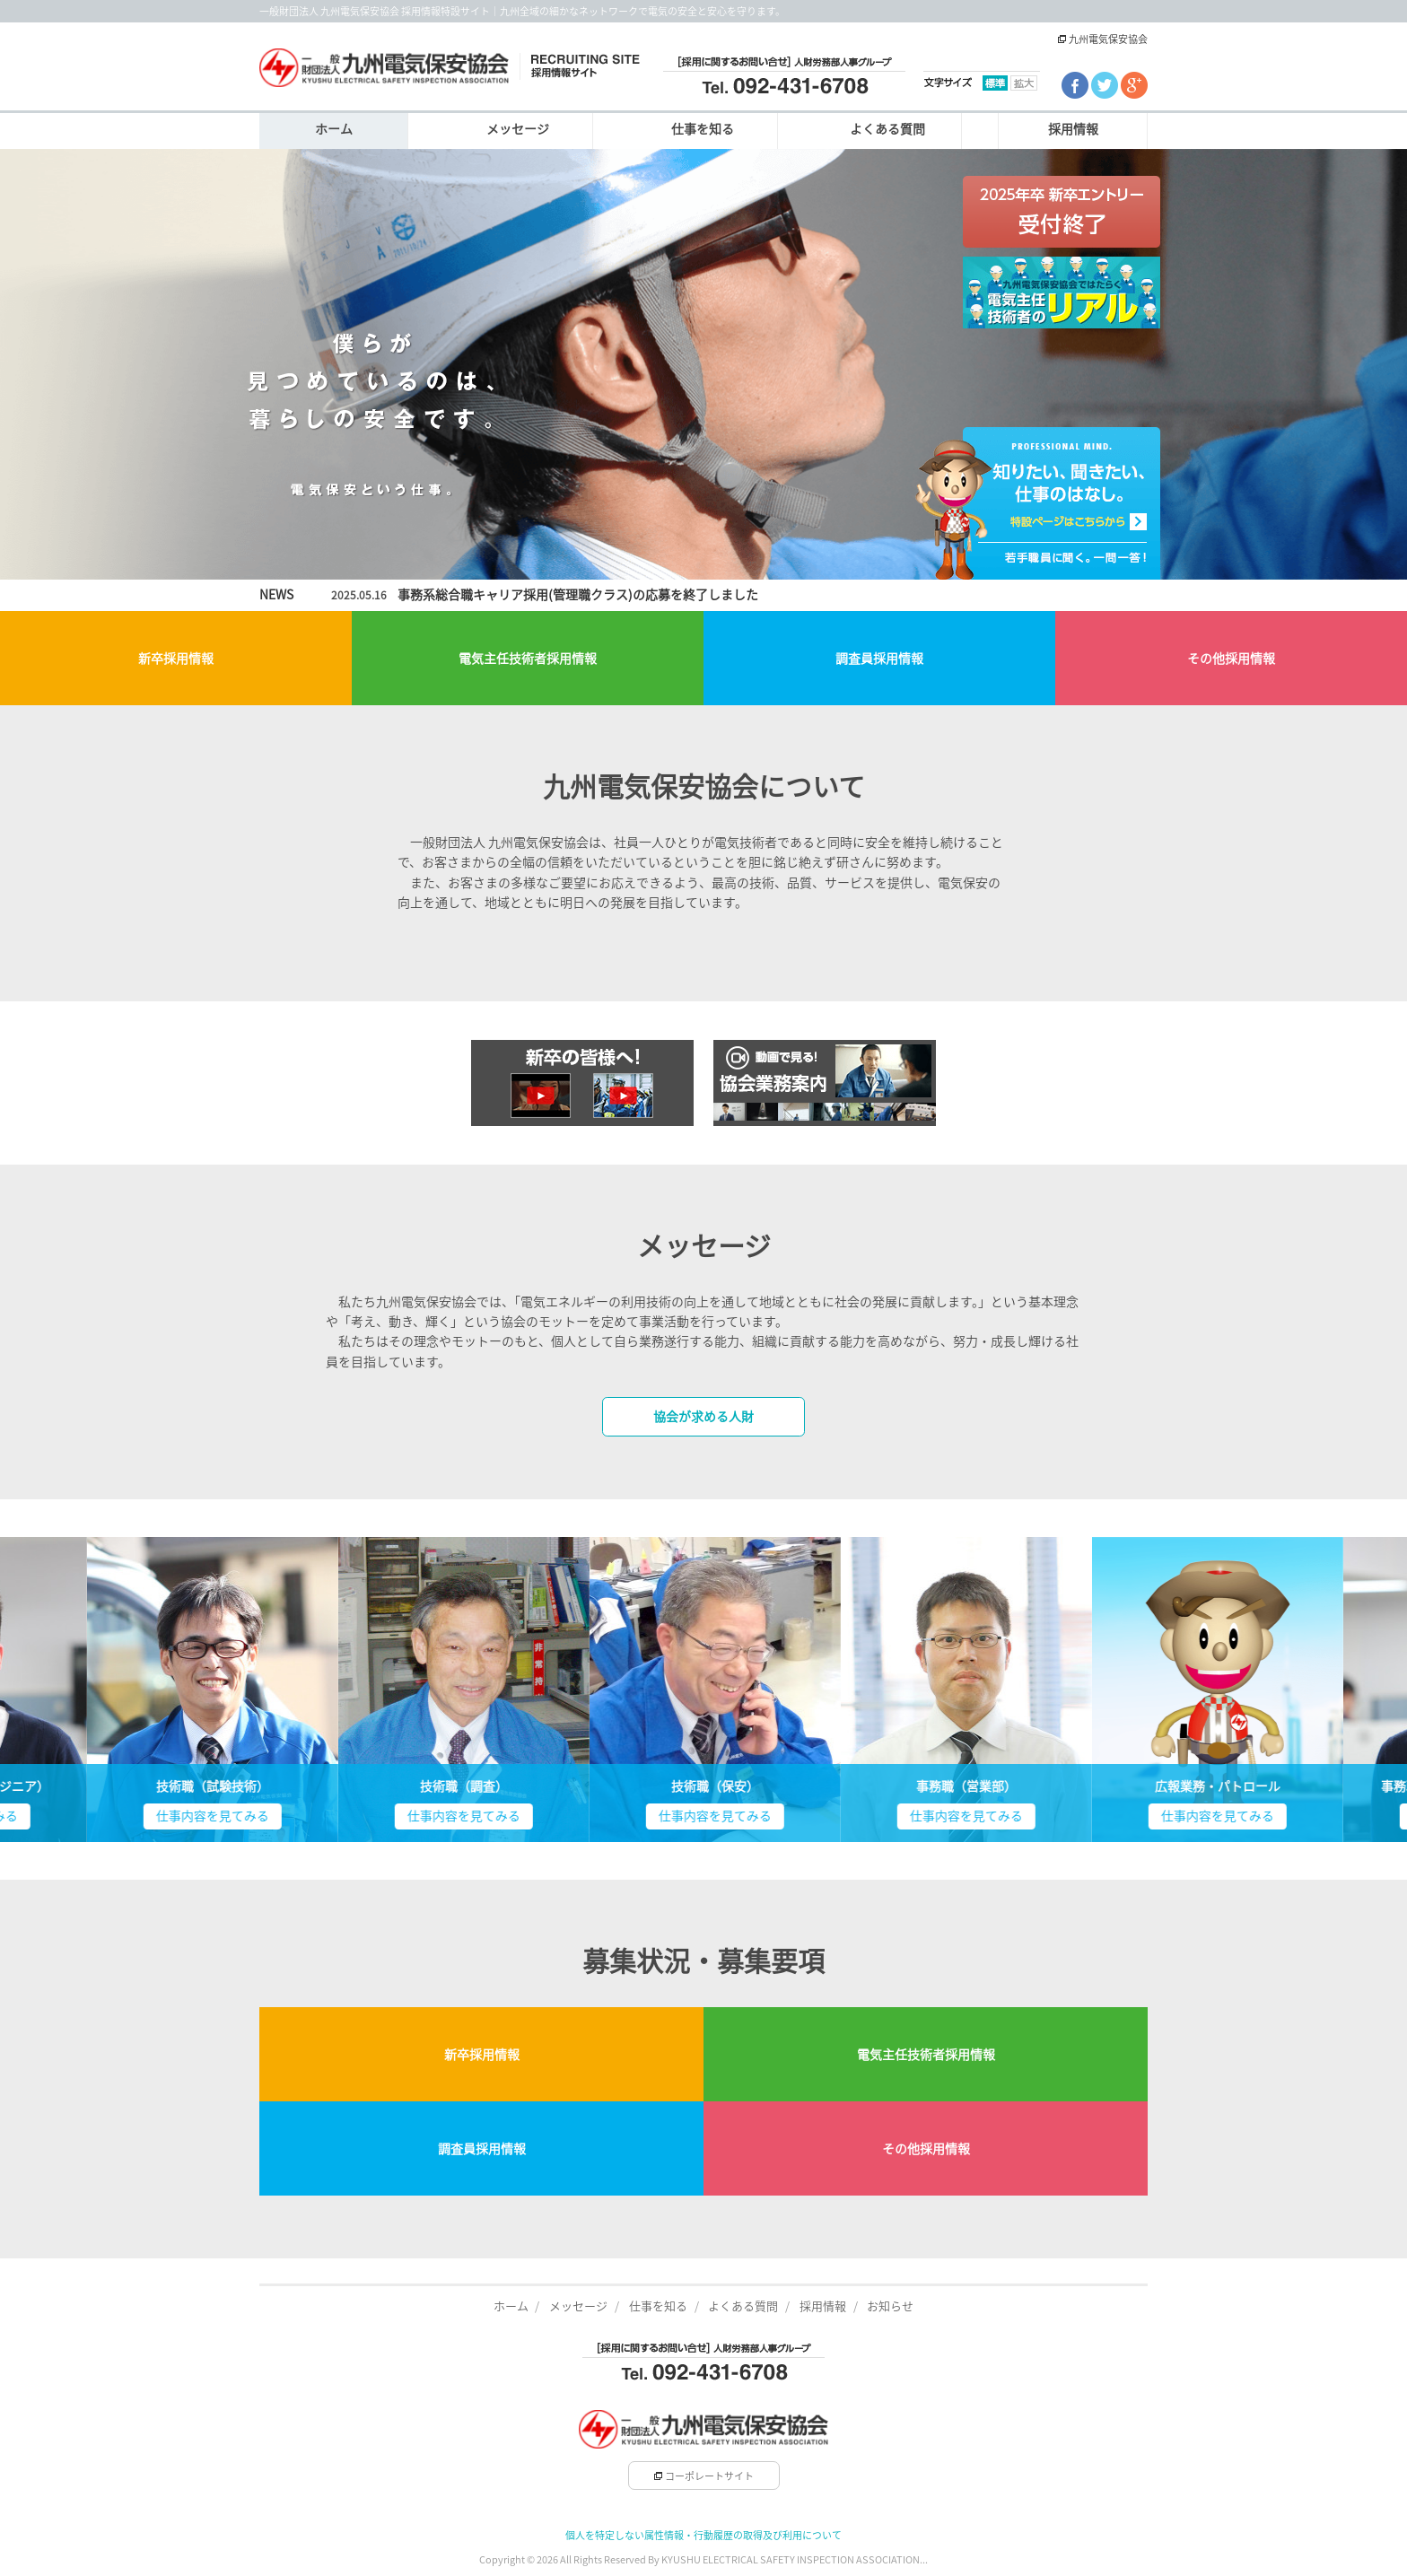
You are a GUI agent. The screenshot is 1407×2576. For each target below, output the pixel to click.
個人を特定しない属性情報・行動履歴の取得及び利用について (703, 2535)
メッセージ (517, 129)
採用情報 (1073, 129)
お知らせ (890, 2306)
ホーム (334, 129)
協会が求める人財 (703, 1416)
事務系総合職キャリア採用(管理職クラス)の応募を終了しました (578, 595)
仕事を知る (702, 129)
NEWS (276, 595)
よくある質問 (887, 129)
